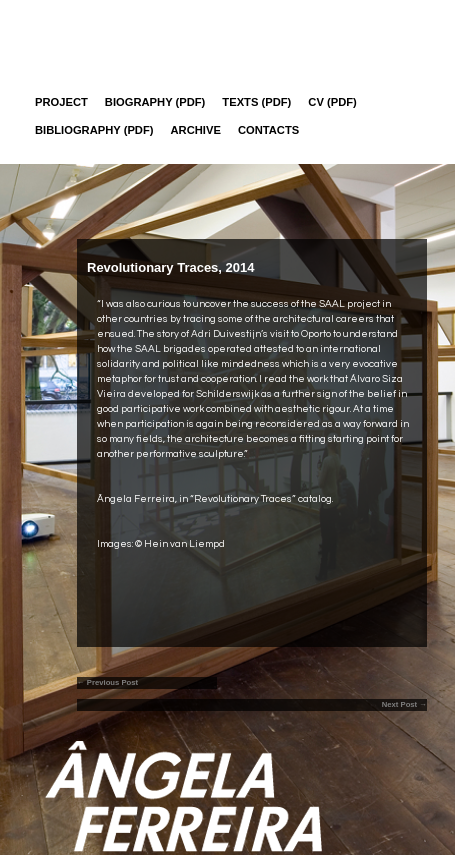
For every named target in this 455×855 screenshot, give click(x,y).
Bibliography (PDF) (94, 130)
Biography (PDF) (155, 102)
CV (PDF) (332, 102)
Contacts (268, 130)
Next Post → (404, 704)
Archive (196, 130)
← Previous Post (107, 682)
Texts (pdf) (256, 102)
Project (61, 102)
